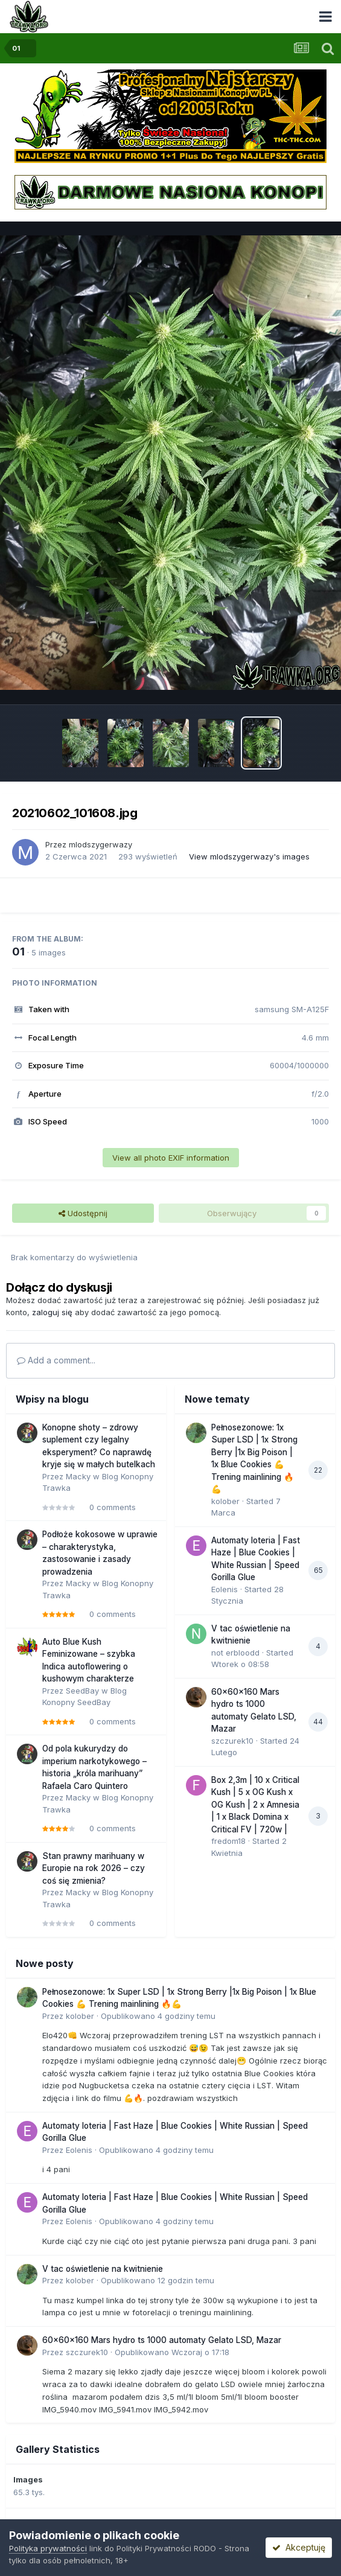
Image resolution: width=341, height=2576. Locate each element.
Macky (78, 1476)
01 (18, 951)
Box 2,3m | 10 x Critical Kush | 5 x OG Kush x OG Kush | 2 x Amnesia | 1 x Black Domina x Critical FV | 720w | (255, 1804)
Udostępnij (83, 1213)
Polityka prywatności (48, 2548)
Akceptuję (298, 2547)
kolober (225, 1501)
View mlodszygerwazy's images (249, 856)
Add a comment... (56, 1360)
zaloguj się (52, 1312)
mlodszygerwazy (100, 844)
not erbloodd (235, 1652)
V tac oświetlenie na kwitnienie (102, 2269)
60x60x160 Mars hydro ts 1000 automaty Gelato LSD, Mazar (161, 2340)
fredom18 (228, 1841)
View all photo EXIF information (170, 1157)
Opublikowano (158, 2016)
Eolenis (224, 1589)
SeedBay (82, 1690)
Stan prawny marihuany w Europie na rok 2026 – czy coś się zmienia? (93, 1868)
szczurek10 (232, 1740)
